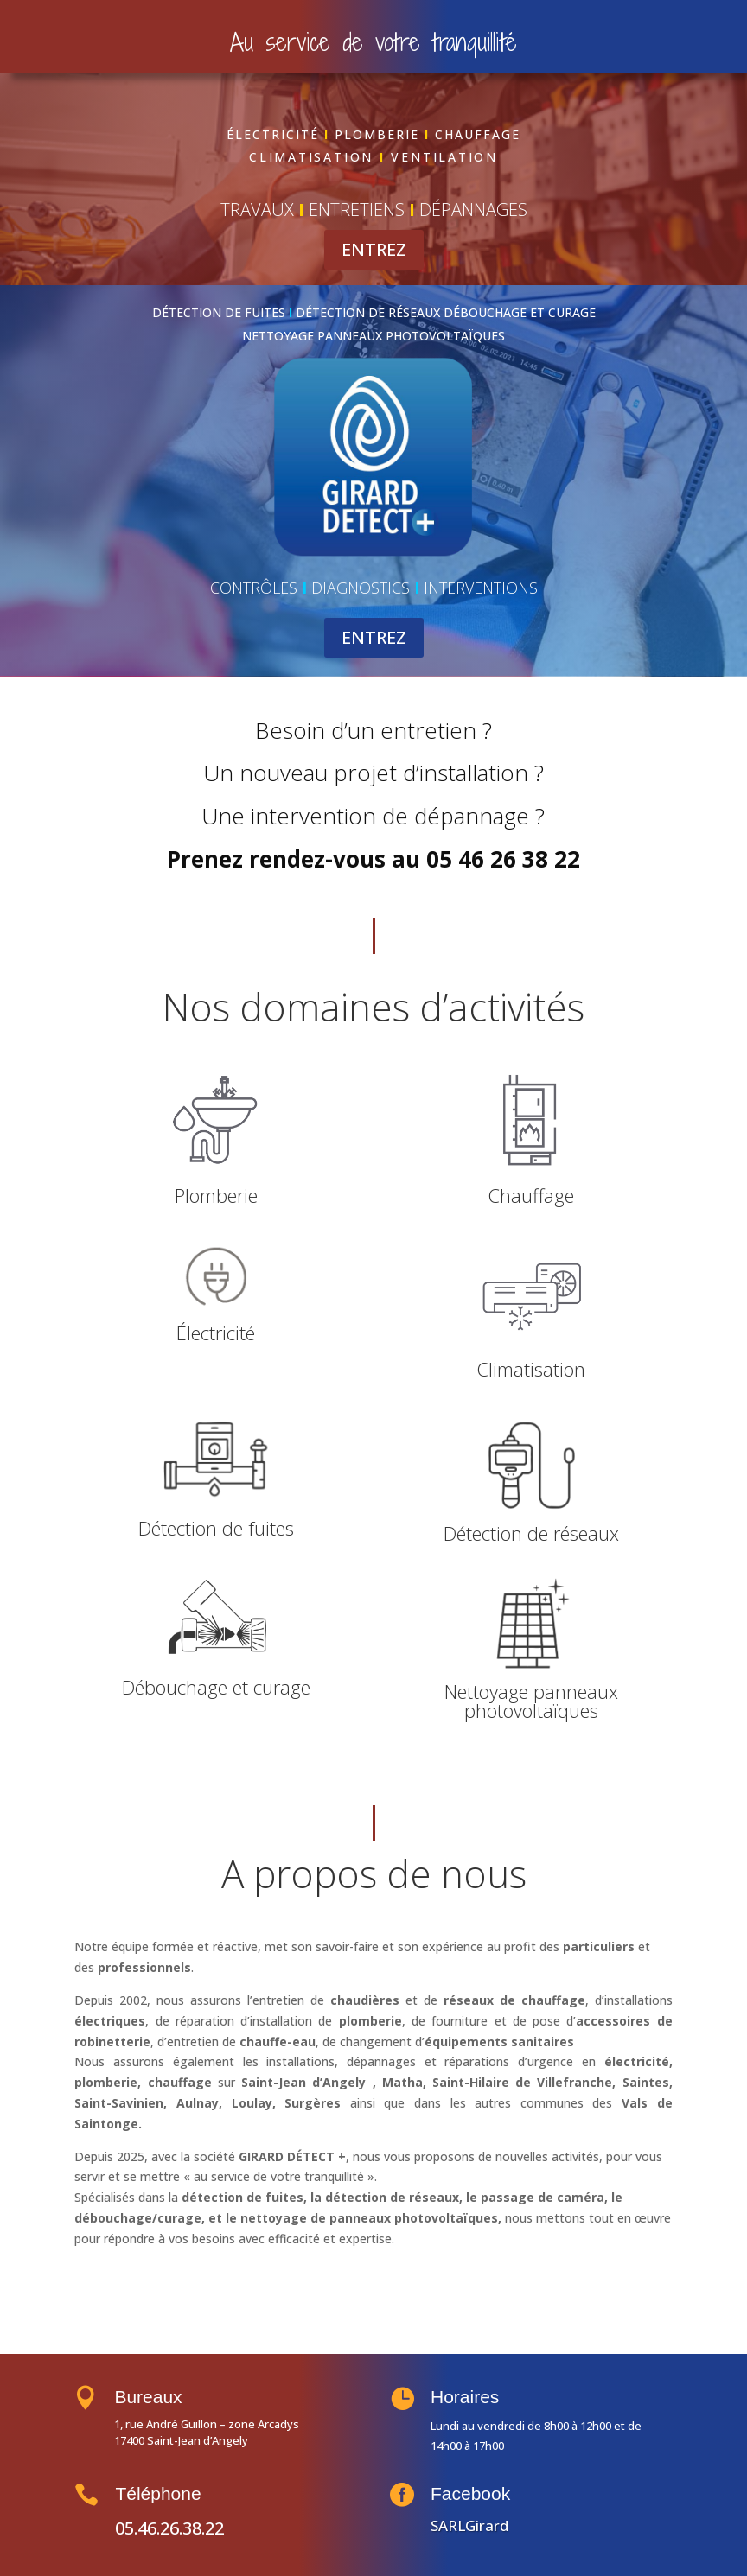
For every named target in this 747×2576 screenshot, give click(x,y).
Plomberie (216, 1195)
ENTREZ (374, 249)
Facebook (489, 2494)
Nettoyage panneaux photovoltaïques (531, 1700)
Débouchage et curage (216, 1687)
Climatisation (530, 1369)
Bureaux (169, 2397)
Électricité (215, 1332)
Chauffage (531, 1195)
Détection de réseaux (531, 1533)
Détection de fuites (216, 1528)
